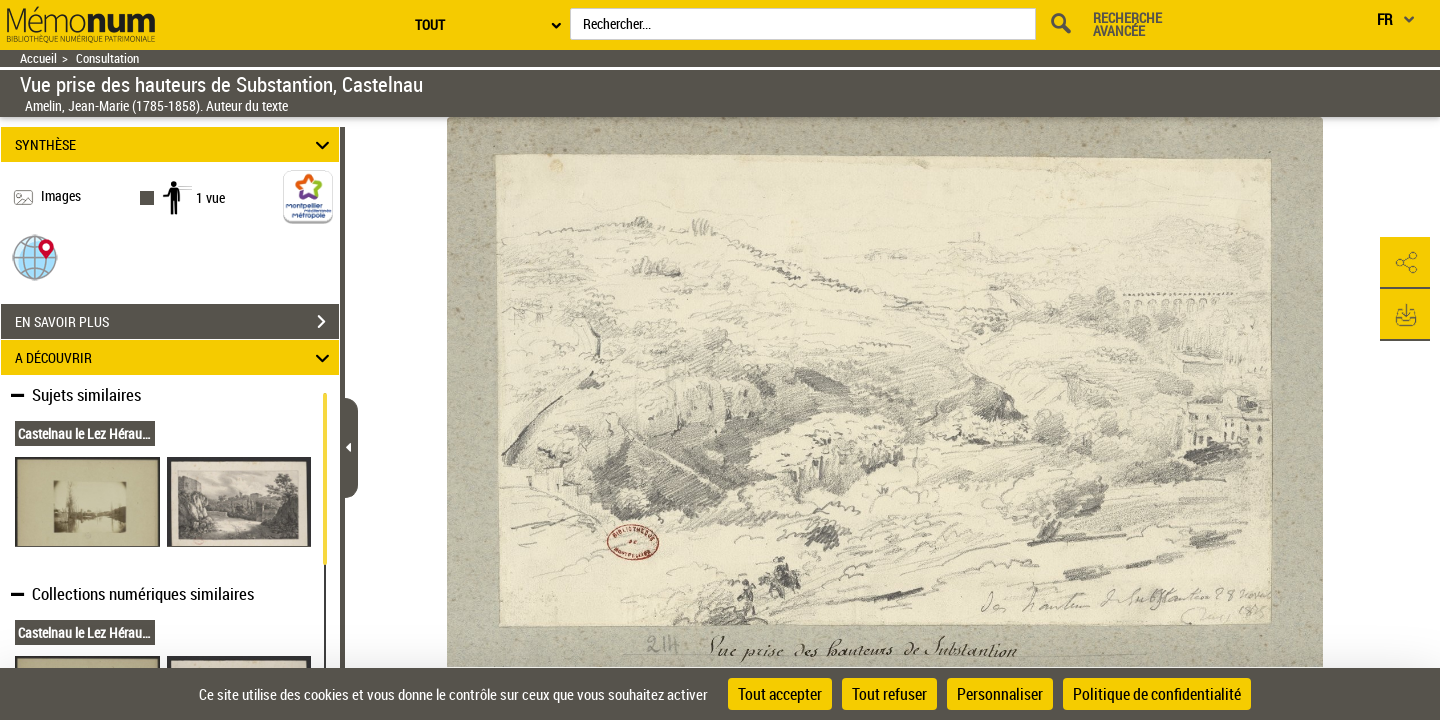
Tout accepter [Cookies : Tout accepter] (780, 694)
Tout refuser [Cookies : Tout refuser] (889, 694)
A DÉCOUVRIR (175, 357)
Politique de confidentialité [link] (1157, 694)
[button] (35, 256)
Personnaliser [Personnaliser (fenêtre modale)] (1000, 694)
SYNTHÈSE (175, 144)
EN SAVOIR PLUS (177, 322)
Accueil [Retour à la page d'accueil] (38, 58)
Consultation (107, 58)
